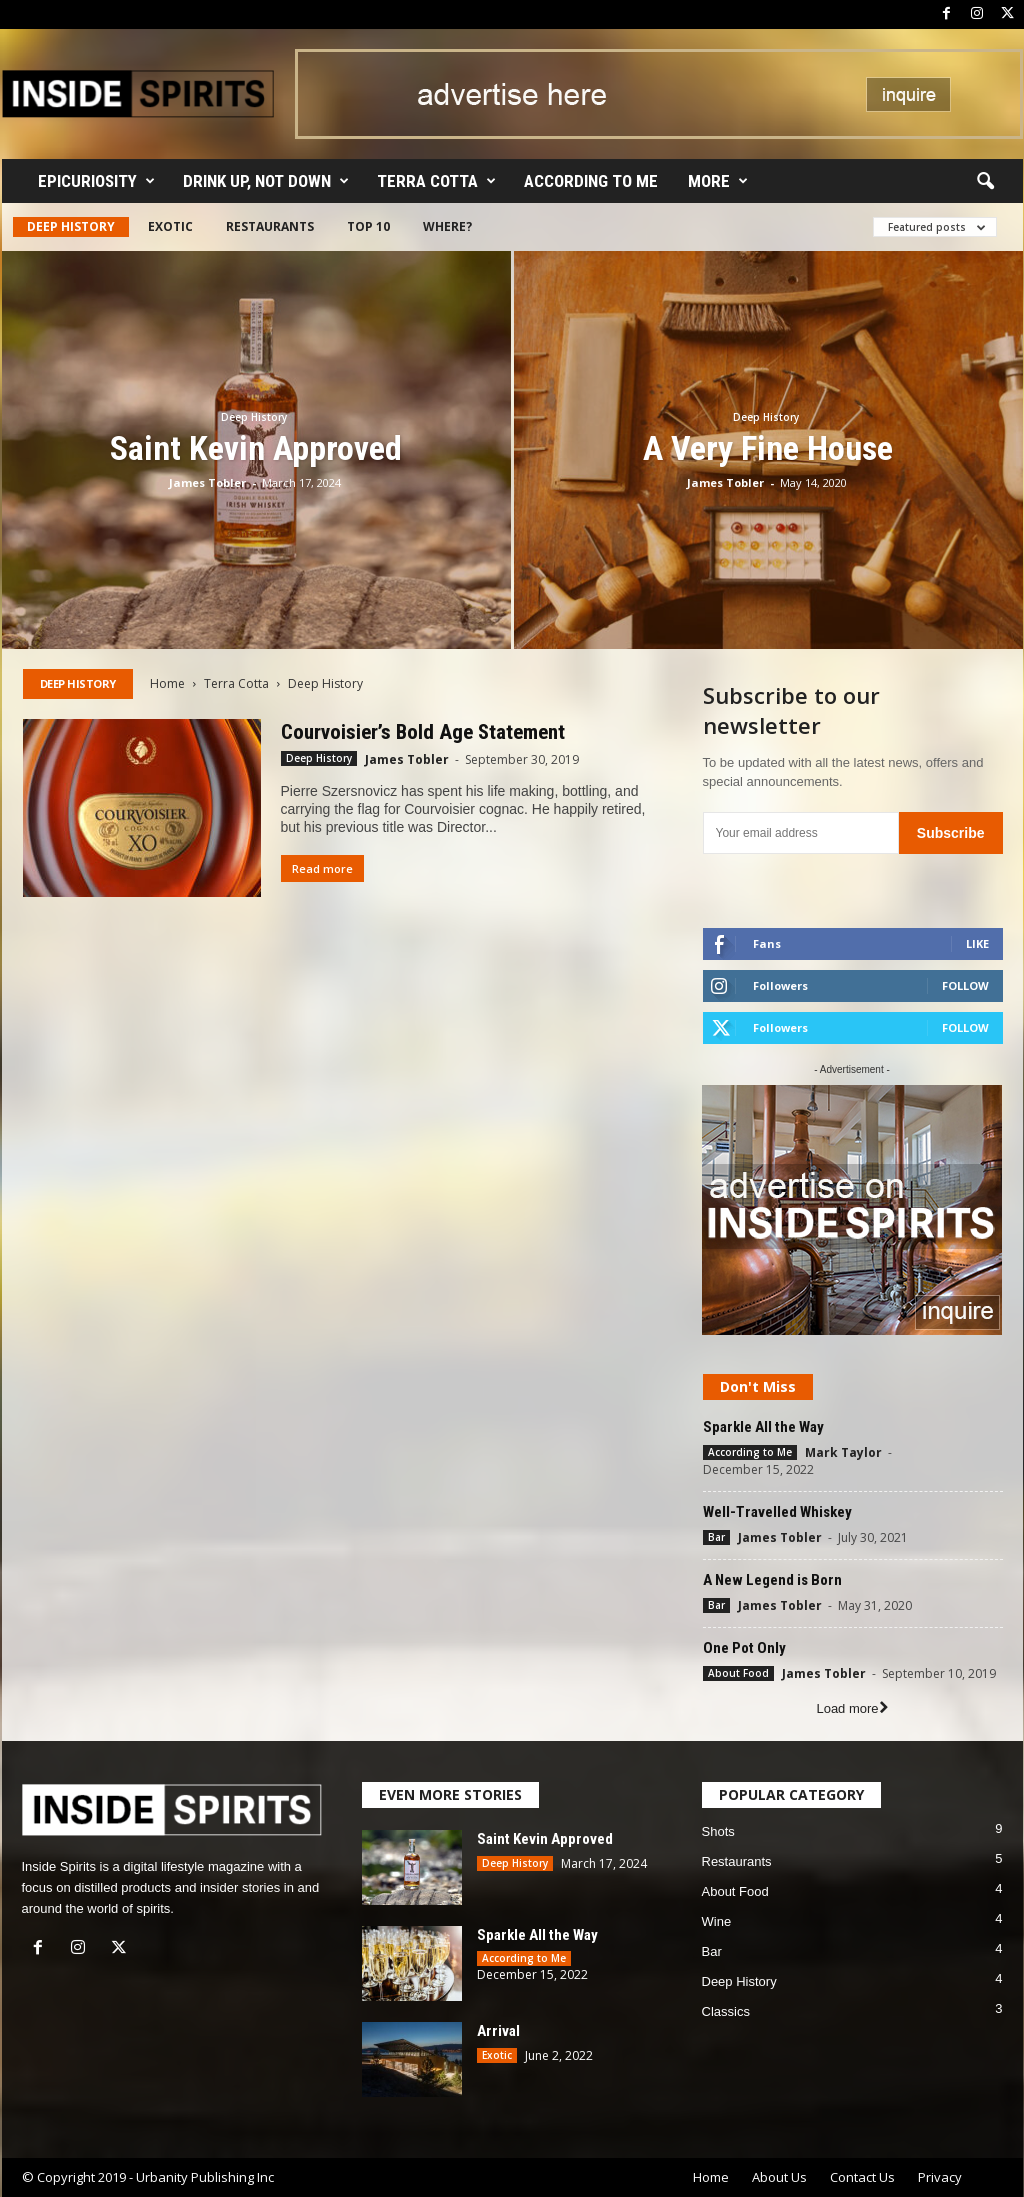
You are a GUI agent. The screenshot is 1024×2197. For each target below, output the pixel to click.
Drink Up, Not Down (266, 181)
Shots (718, 1831)
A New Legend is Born (772, 1580)
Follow (965, 985)
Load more (851, 1708)
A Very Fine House (768, 448)
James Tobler (207, 482)
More (718, 181)
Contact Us (862, 2177)
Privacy (940, 2177)
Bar (716, 1537)
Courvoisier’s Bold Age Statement (423, 732)
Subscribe (951, 833)
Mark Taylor (843, 1452)
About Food (738, 1673)
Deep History (71, 226)
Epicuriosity (96, 181)
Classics (726, 2011)
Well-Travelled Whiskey (777, 1512)
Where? (447, 226)
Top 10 (368, 226)
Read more (322, 868)
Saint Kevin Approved (256, 448)
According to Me (591, 181)
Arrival (498, 2031)
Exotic (170, 226)
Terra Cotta (436, 181)
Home (167, 683)
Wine (717, 1921)
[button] (985, 182)
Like (977, 943)
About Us (779, 2177)
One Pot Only (744, 1648)
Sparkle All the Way (763, 1427)
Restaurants (270, 226)
